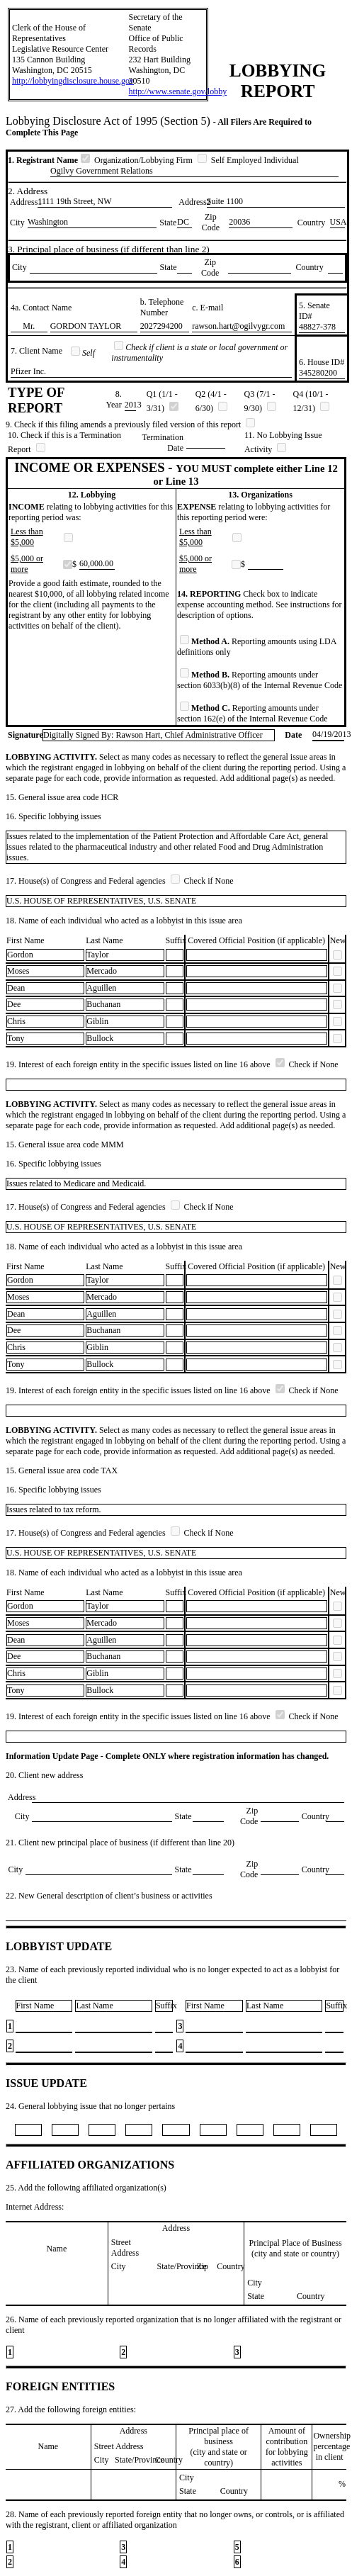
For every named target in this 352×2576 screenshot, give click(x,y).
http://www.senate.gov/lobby (178, 91)
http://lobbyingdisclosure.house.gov (73, 81)
